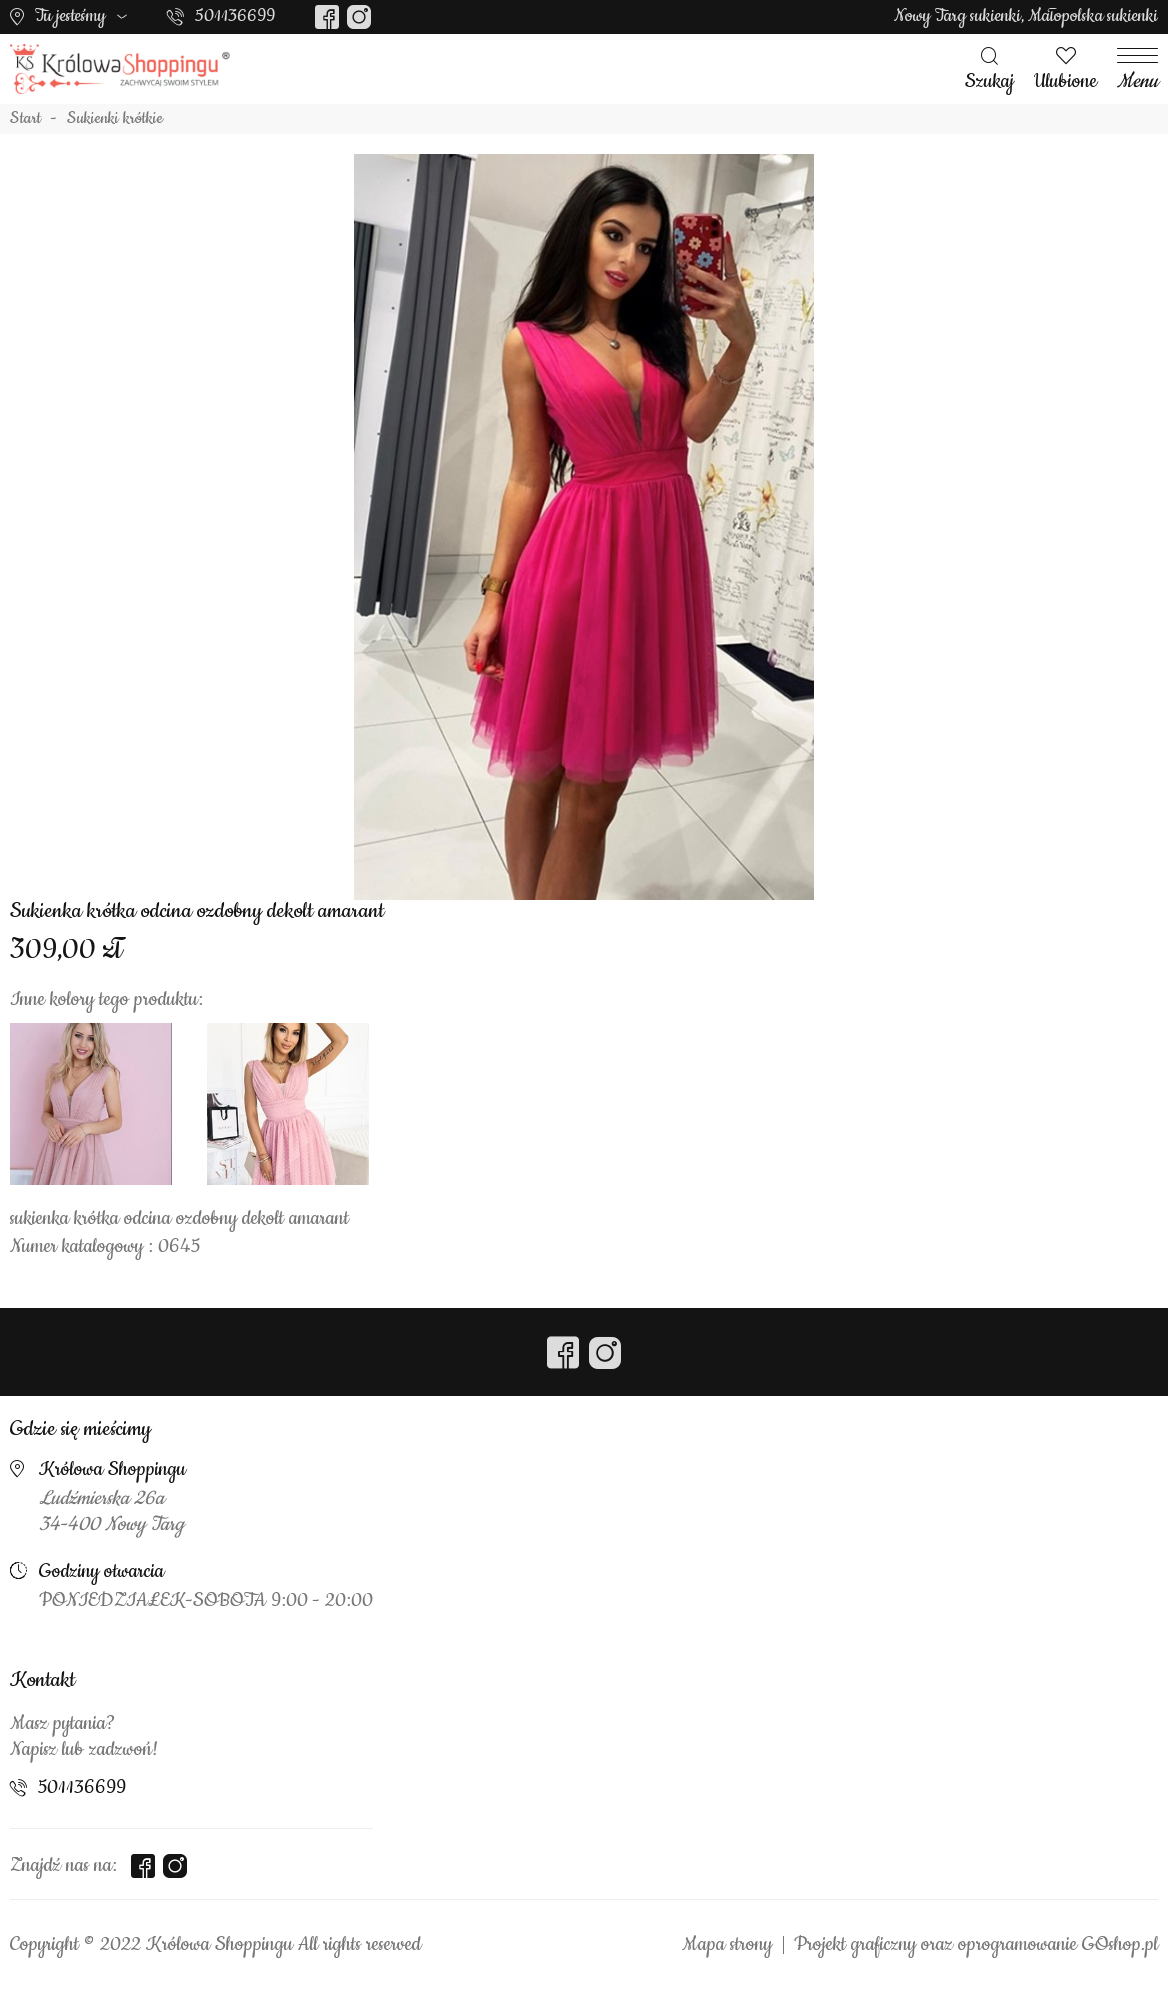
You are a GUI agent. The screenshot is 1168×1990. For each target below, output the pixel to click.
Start (25, 119)
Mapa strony (727, 1945)
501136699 (235, 16)
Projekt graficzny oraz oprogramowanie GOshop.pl (976, 1945)
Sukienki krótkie (115, 119)
